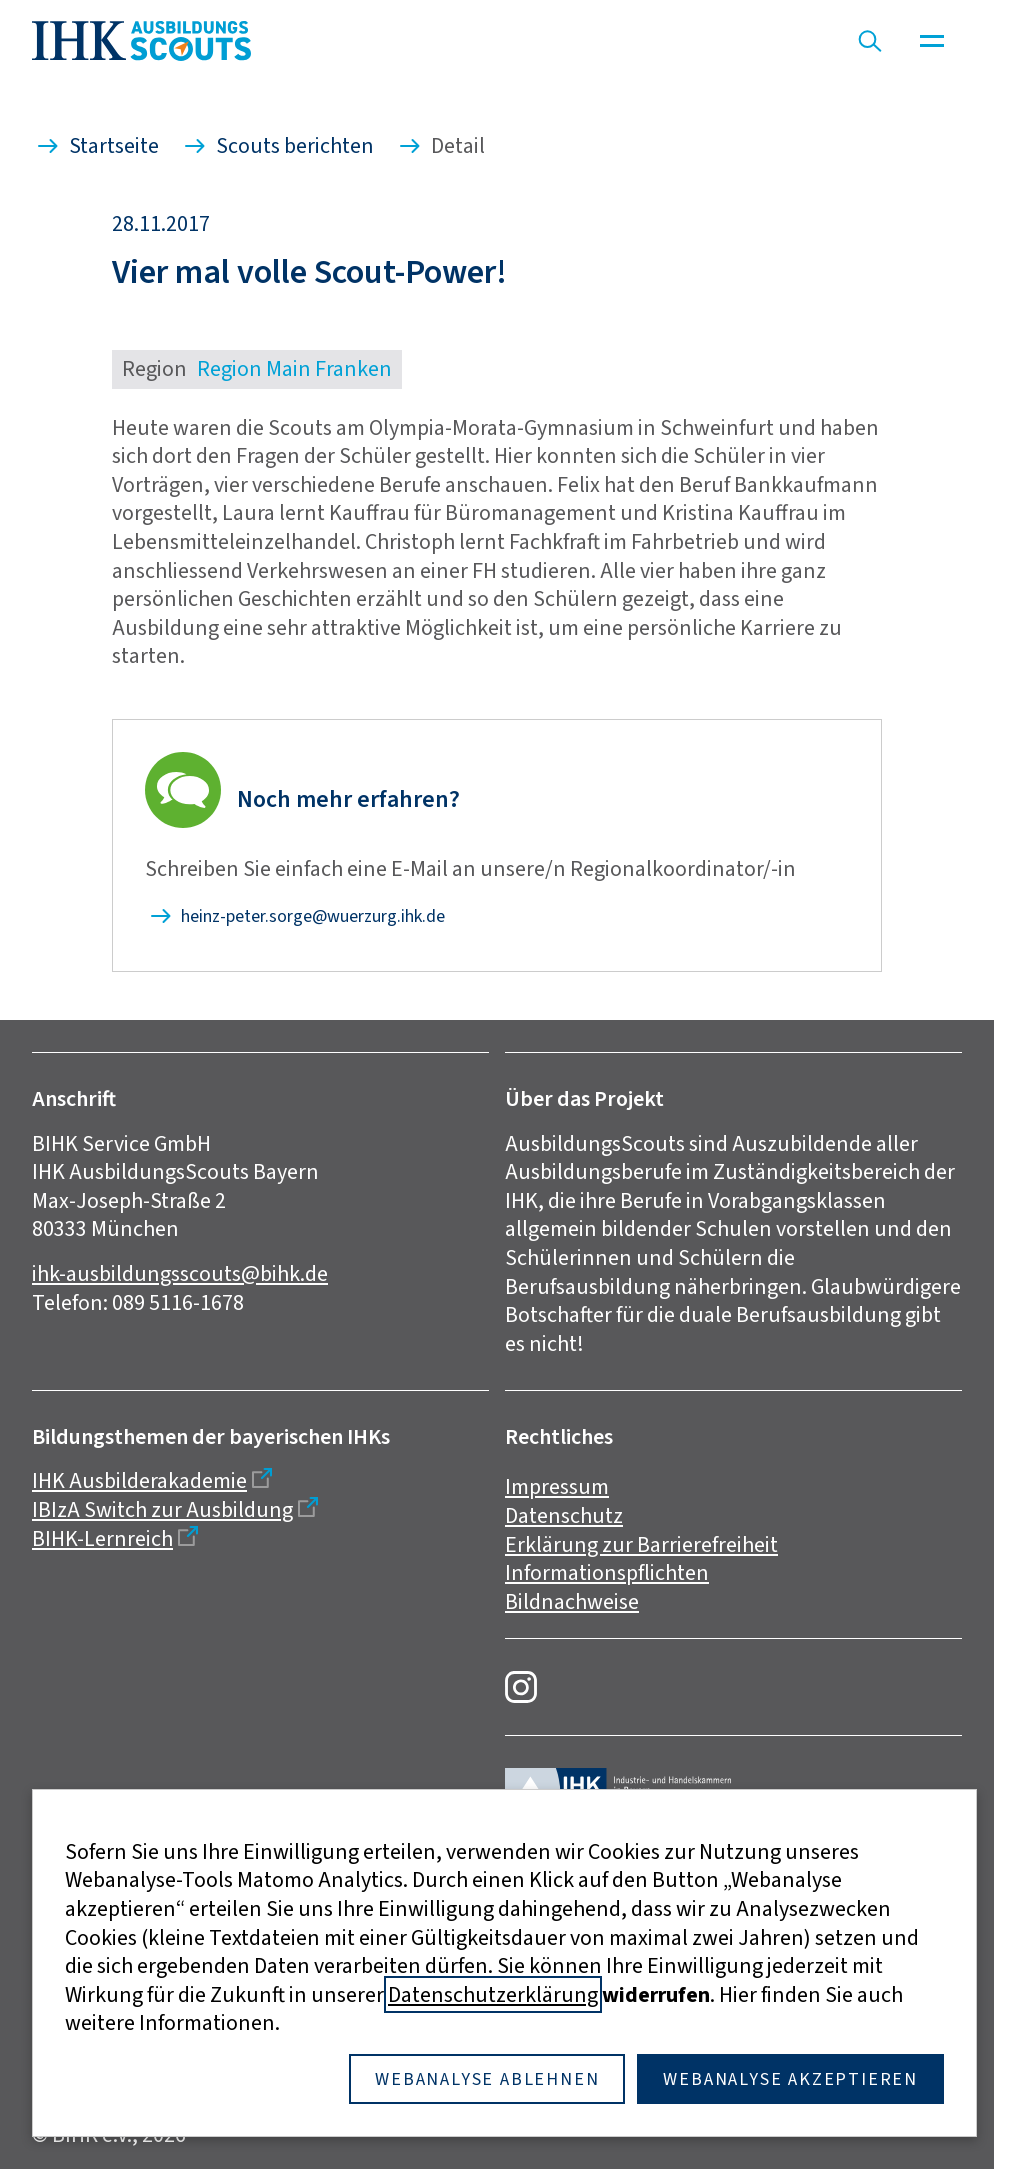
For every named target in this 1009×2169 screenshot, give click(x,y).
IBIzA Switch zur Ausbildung (162, 1509)
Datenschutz (564, 1515)
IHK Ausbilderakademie (139, 1480)
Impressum (557, 1486)
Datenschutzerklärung (493, 1994)
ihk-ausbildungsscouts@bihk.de (180, 1273)
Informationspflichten (607, 1572)
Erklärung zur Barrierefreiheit (641, 1544)
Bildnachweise (572, 1601)
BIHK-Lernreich (102, 1538)
